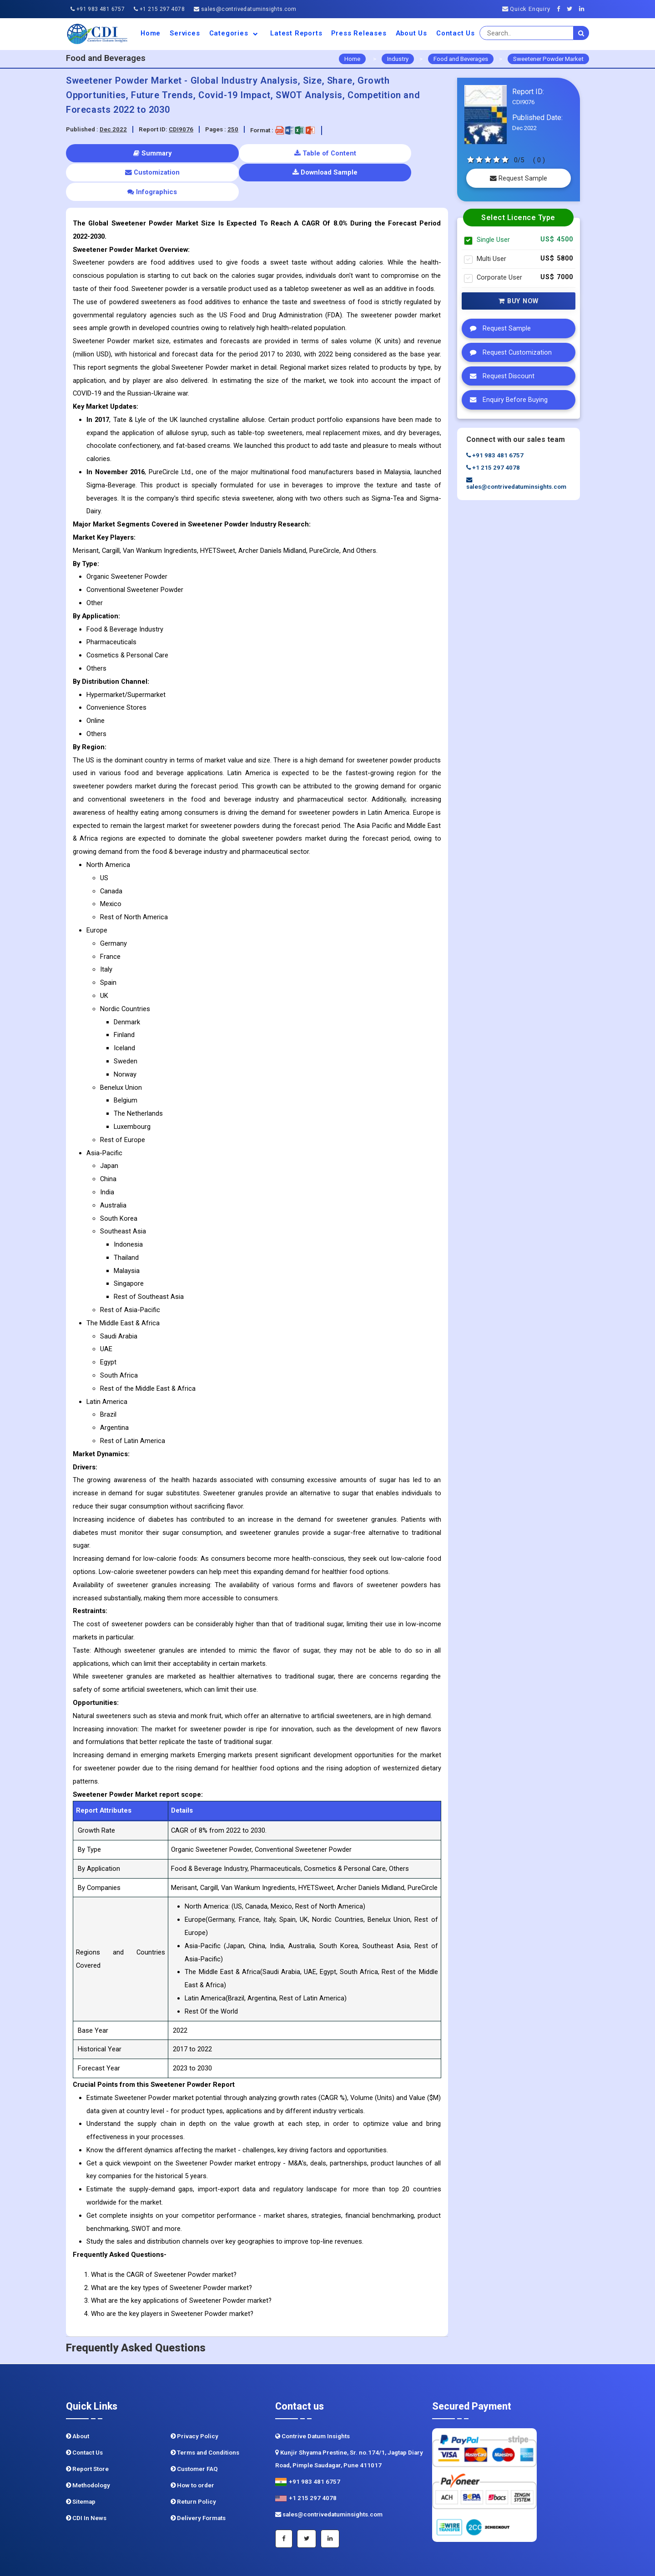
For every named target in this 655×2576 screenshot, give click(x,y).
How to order (192, 2446)
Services (185, 33)
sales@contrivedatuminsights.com (245, 9)
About (77, 2397)
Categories (235, 33)
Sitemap (81, 2462)
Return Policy (193, 2462)
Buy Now (519, 301)
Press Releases (358, 33)
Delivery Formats (198, 2479)
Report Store (87, 2429)
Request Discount (499, 376)
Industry (397, 58)
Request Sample (518, 178)
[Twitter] (572, 9)
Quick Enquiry (526, 8)
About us (411, 33)
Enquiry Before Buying (506, 399)
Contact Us (455, 33)
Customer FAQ (194, 2429)
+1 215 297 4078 (159, 9)
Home (151, 33)
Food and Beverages (460, 58)
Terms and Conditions (205, 2413)
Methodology (88, 2446)
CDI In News (86, 2479)
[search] (581, 33)
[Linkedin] (584, 9)
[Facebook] (561, 9)
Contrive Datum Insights (312, 2397)
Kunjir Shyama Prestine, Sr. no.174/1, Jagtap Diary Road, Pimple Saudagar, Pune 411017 (349, 2420)
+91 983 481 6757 (98, 9)
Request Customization (508, 352)
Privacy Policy (194, 2397)
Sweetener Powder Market (548, 58)
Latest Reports (296, 33)
